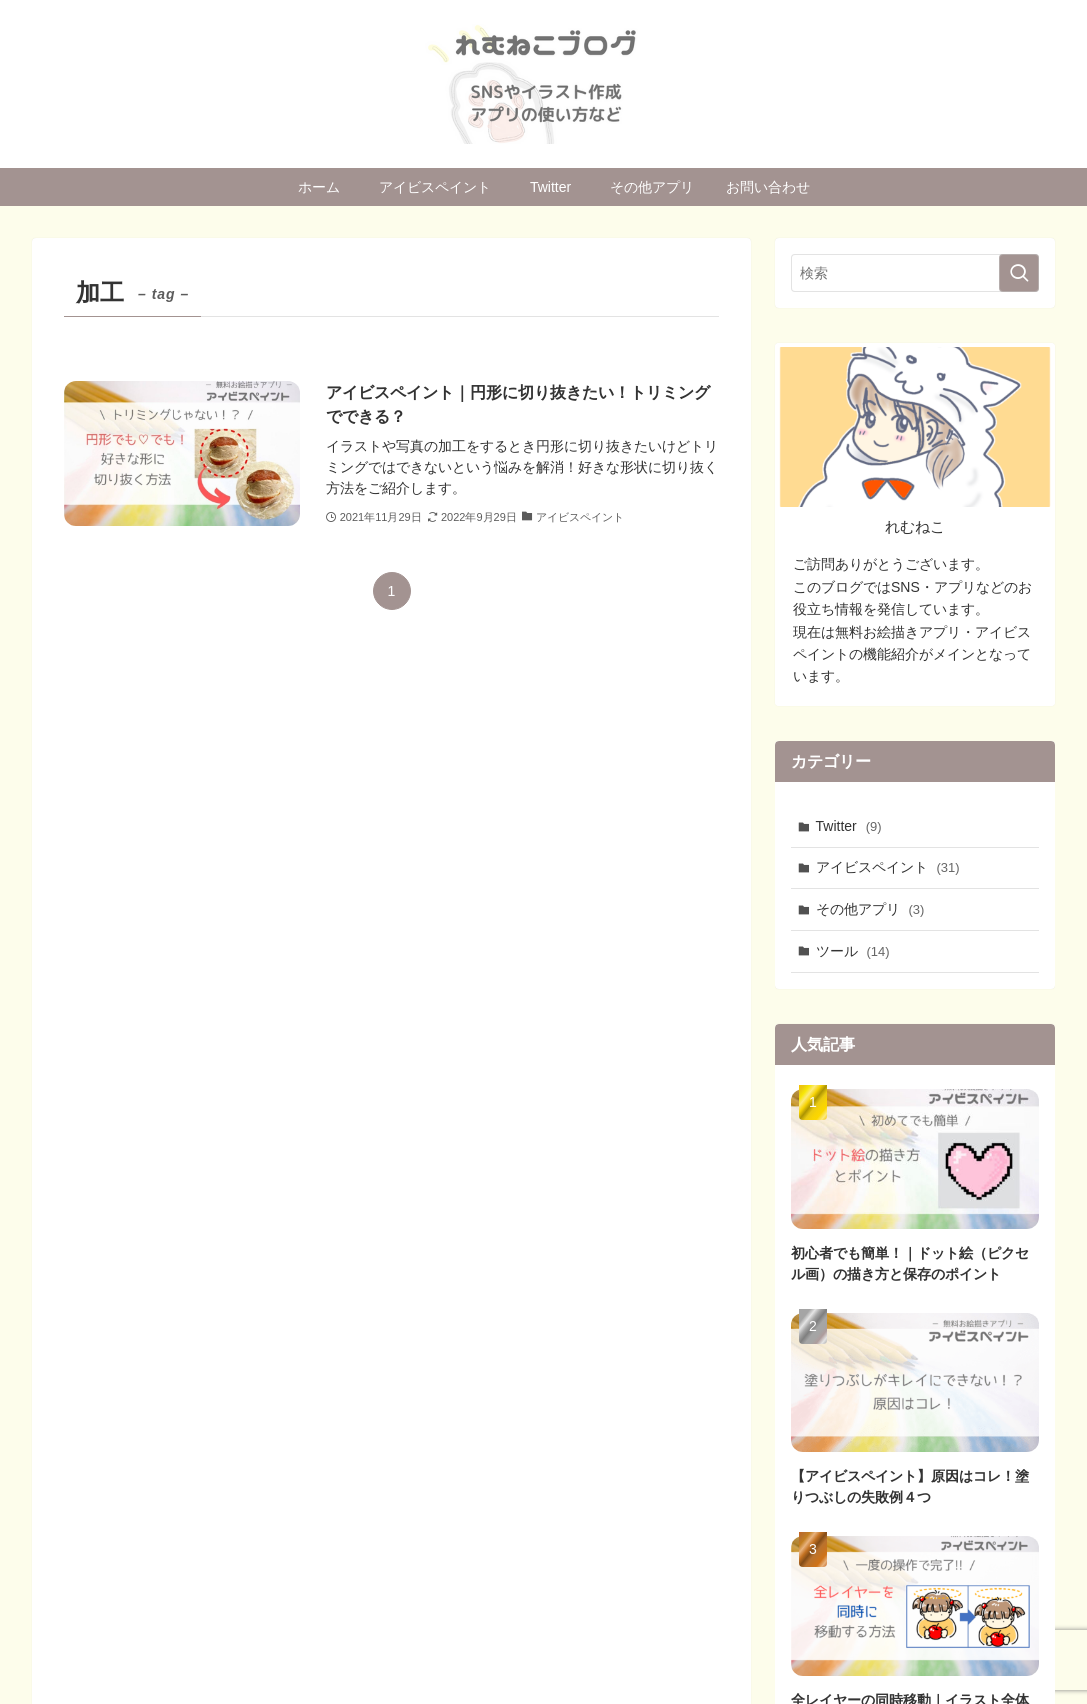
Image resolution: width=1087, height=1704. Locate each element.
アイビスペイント (888, 867)
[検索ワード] (915, 273)
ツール (853, 951)
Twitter (849, 826)
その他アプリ (870, 909)
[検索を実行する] (1019, 273)
